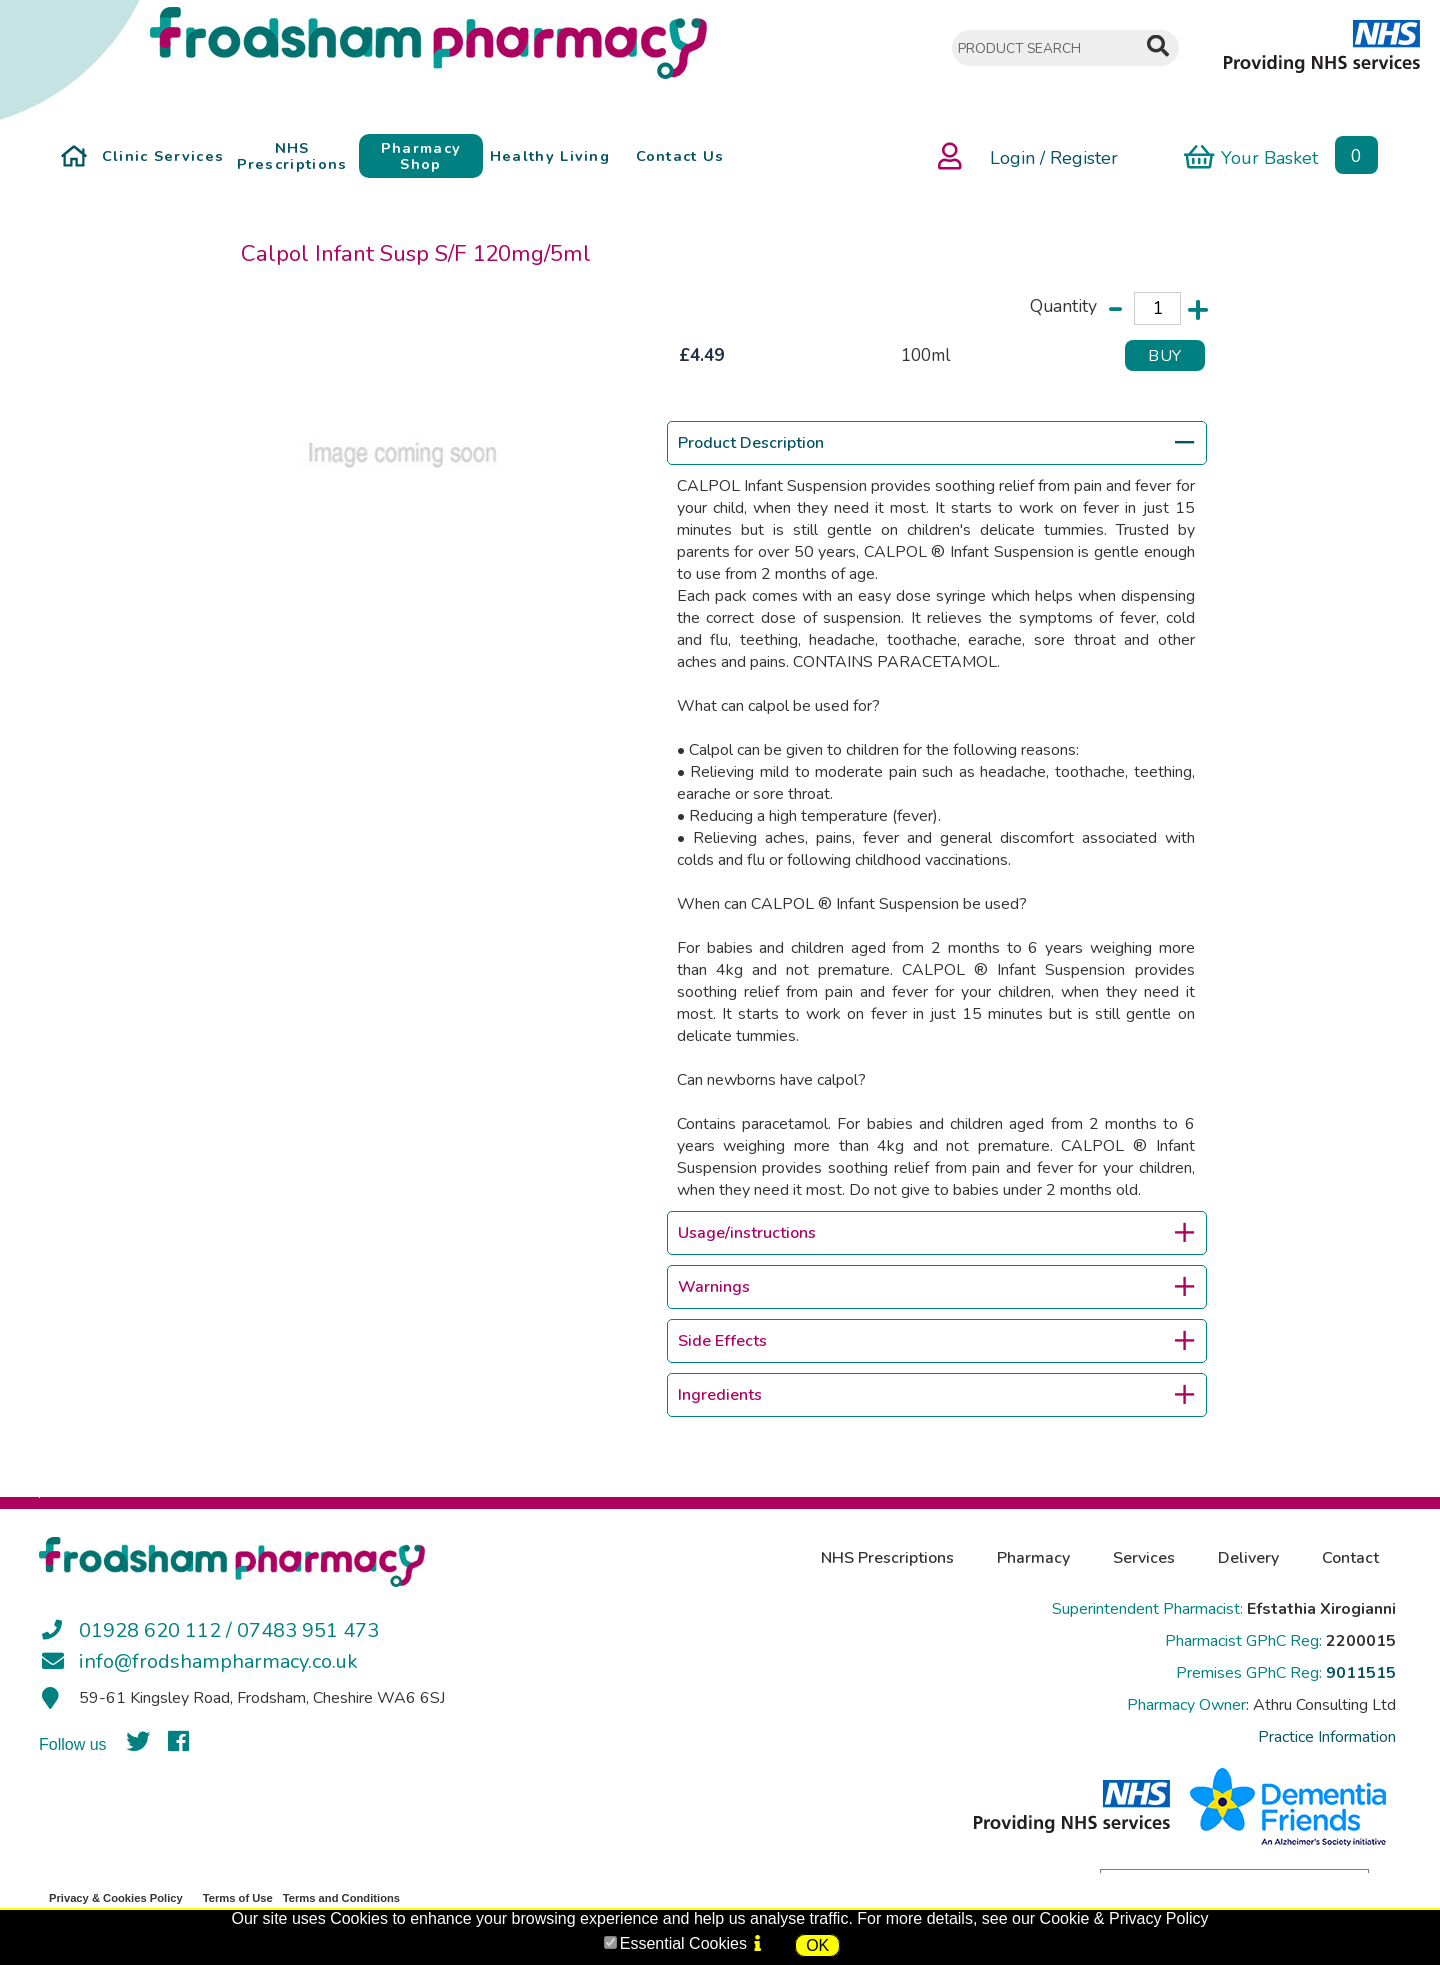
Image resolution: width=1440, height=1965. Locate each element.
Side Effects (936, 1341)
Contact (1350, 1558)
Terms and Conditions (341, 1898)
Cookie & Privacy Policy (1124, 1918)
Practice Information (1327, 1737)
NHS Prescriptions (887, 1558)
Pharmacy (1033, 1558)
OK (817, 1945)
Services (1144, 1558)
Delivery (1248, 1558)
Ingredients (936, 1395)
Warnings (936, 1287)
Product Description (936, 443)
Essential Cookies (683, 1943)
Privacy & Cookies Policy (116, 1898)
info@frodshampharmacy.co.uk (218, 1661)
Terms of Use (238, 1898)
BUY (1165, 356)
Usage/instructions (936, 1233)
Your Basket (1251, 156)
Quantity (1063, 306)
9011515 (1361, 1673)
